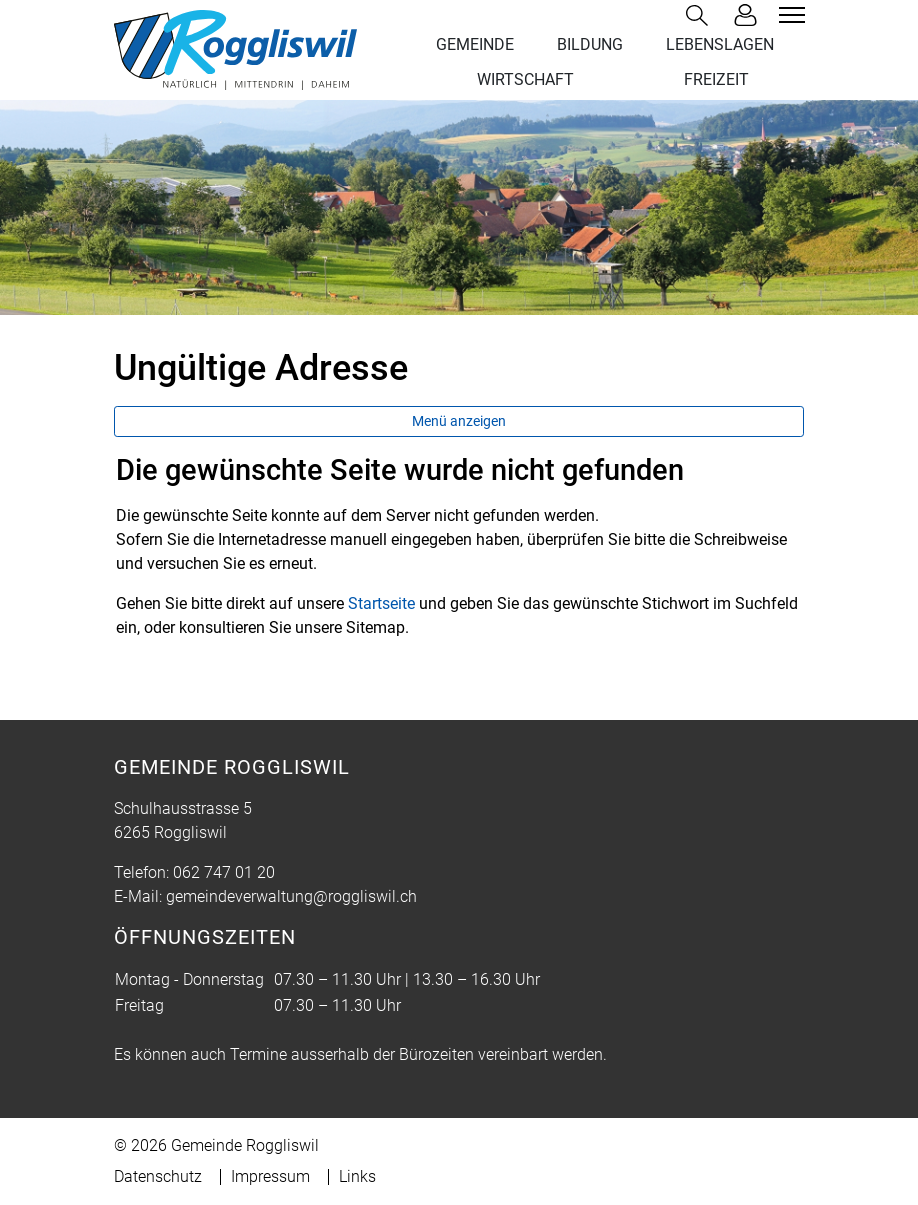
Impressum (270, 1176)
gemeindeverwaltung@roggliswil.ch (291, 896)
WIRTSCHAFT (525, 79)
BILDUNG (590, 44)
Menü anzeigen (459, 421)
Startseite (381, 603)
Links (357, 1176)
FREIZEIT (716, 79)
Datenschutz (158, 1176)
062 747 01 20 (224, 872)
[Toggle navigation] (789, 15)
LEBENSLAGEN (720, 44)
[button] (701, 15)
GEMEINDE (475, 44)
